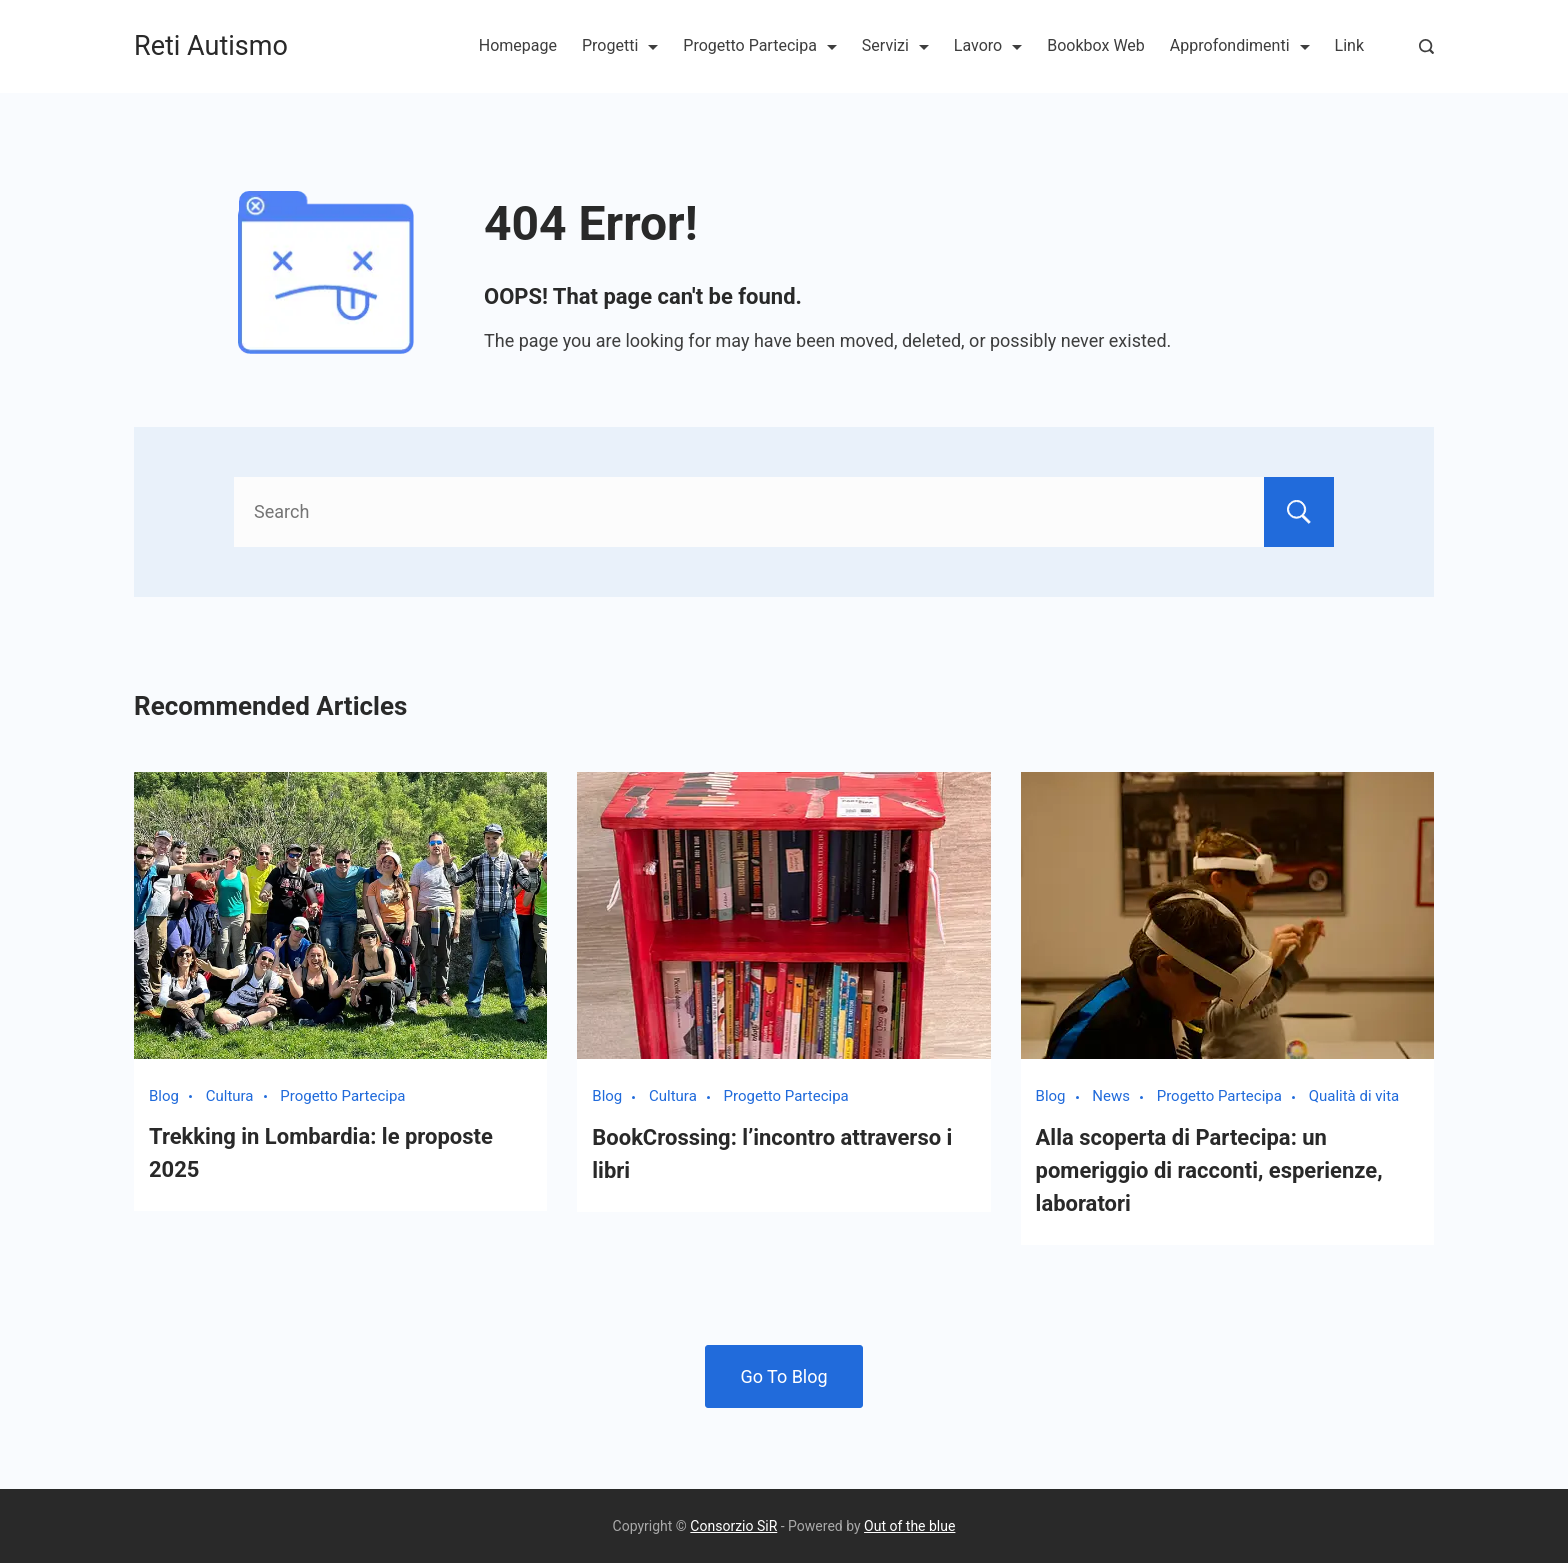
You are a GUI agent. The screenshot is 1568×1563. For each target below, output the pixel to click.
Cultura (230, 1096)
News (1111, 1096)
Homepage (518, 45)
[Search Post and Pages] (1426, 46)
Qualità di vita (1354, 1096)
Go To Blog (783, 1376)
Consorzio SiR (733, 1526)
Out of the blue (909, 1526)
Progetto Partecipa (760, 45)
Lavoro (988, 45)
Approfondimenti (1240, 45)
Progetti (620, 45)
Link (1349, 45)
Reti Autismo (211, 46)
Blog (164, 1096)
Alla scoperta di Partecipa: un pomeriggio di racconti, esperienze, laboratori (1209, 1170)
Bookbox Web (1096, 45)
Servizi (895, 45)
